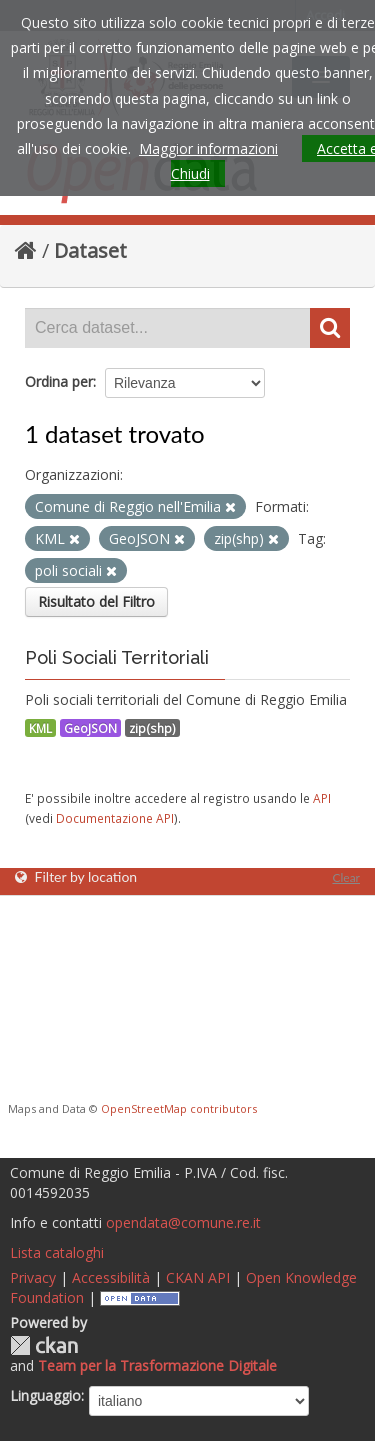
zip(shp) (152, 728)
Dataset (90, 250)
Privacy (33, 1277)
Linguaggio (45, 1395)
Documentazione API (115, 818)
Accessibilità (111, 1277)
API (322, 798)
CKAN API (198, 1277)
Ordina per (59, 381)
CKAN (44, 1345)
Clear (346, 877)
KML (40, 728)
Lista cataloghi (57, 1252)
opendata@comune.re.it (183, 1222)
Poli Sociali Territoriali (117, 657)
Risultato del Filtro (96, 601)
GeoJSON (90, 728)
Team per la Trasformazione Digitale (157, 1365)
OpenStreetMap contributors (179, 1108)
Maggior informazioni (208, 148)
